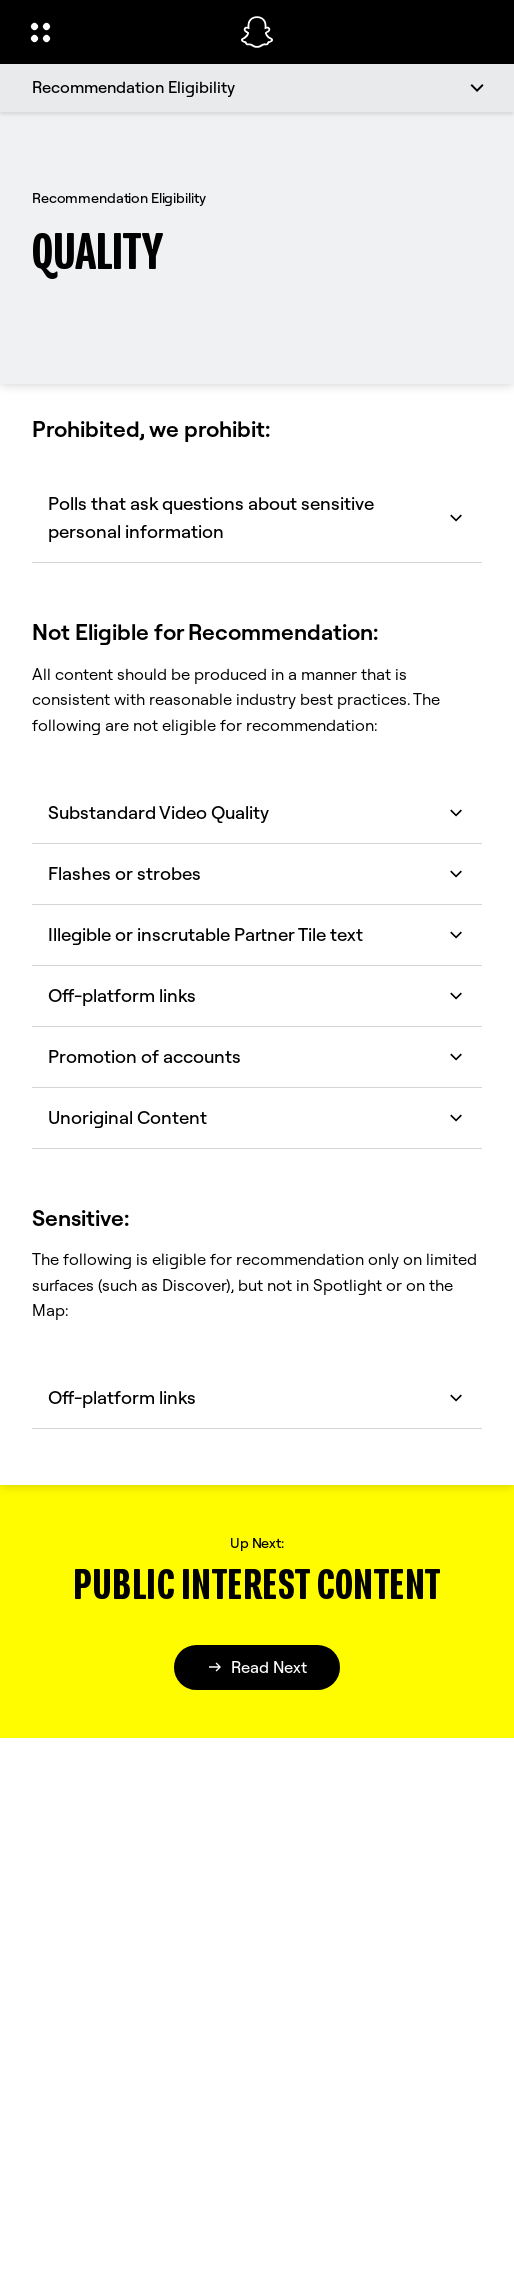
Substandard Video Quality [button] (257, 812)
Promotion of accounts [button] (257, 1056)
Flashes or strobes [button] (257, 873)
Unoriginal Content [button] (257, 1117)
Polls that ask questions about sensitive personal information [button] (257, 517)
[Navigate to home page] (257, 32)
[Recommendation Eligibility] (257, 88)
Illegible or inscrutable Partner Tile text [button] (257, 934)
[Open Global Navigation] (122, 32)
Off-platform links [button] (257, 995)
